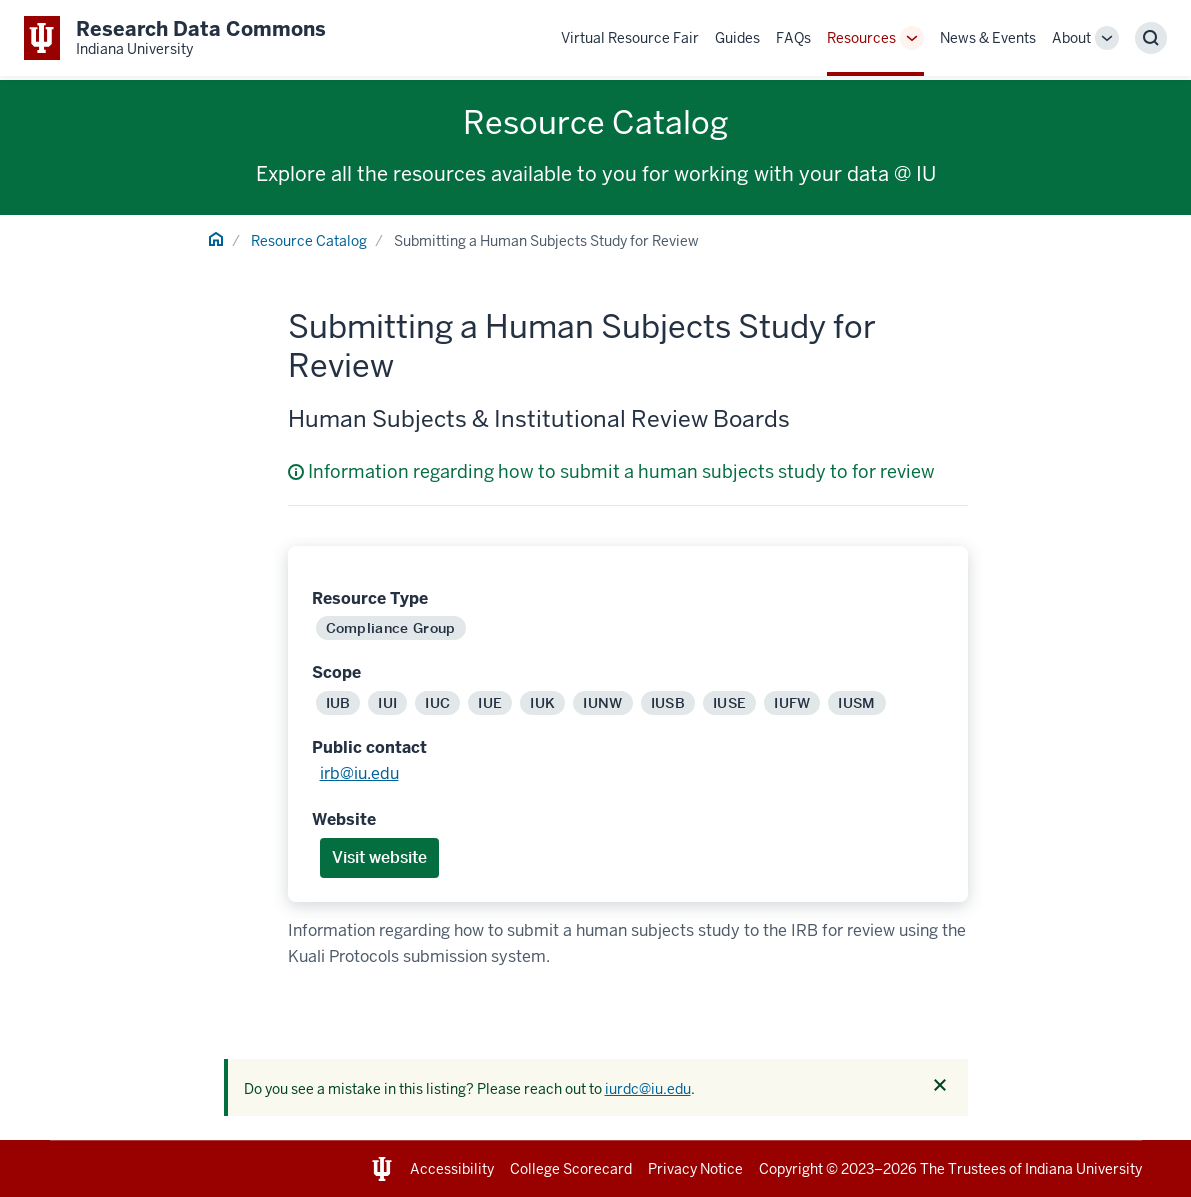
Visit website (379, 857)
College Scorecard (571, 1169)
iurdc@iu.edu (648, 1089)
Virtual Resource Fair (630, 38)
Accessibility (452, 1169)
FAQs (793, 38)
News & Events (988, 38)
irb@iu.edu (359, 773)
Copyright (791, 1169)
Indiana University (1083, 1169)
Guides (737, 38)
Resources (861, 38)
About (1071, 38)
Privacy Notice (695, 1169)
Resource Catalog (309, 241)
